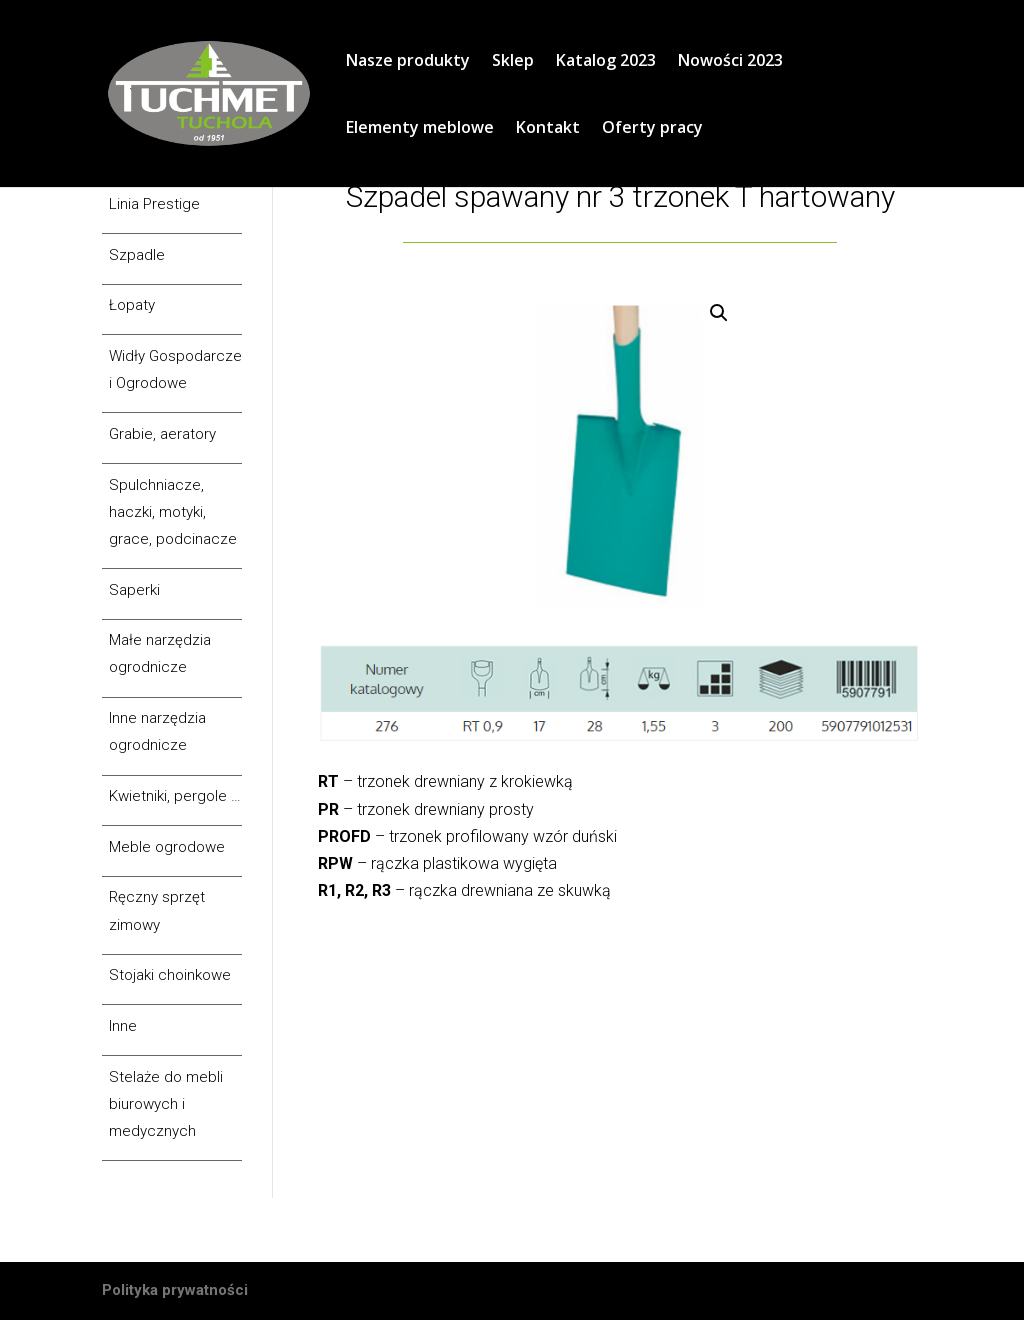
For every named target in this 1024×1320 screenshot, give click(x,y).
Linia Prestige (154, 204)
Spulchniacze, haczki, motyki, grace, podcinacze (173, 512)
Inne (123, 1026)
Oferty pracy (652, 129)
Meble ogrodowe (167, 847)
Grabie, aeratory (162, 434)
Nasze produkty (408, 62)
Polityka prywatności (175, 1290)
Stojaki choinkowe (170, 975)
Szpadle (137, 255)
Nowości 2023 (730, 62)
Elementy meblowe (420, 129)
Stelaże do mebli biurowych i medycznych (166, 1104)
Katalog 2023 (606, 62)
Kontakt (548, 129)
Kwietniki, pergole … (175, 796)
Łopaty (132, 305)
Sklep (513, 62)
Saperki (134, 590)
